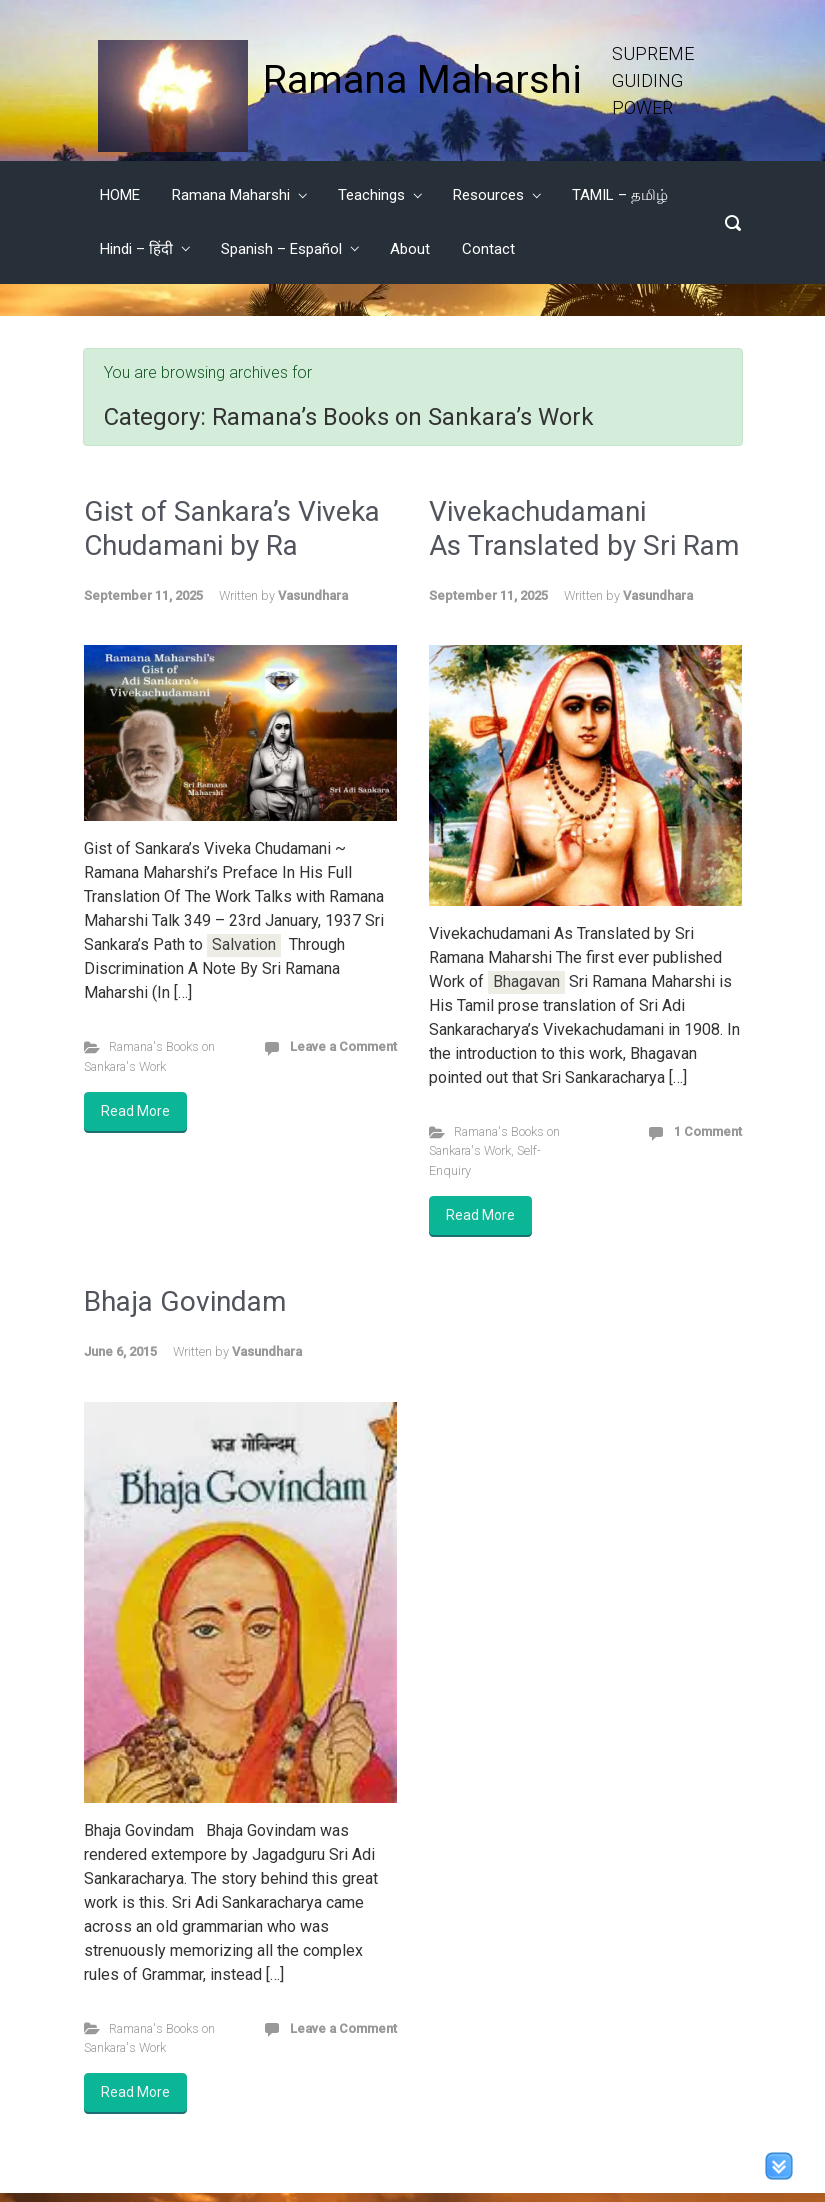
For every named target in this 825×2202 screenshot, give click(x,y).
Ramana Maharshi (422, 80)
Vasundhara (313, 595)
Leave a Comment (343, 1046)
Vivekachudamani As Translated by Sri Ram (584, 528)
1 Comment (708, 1131)
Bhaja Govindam (185, 1301)
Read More (135, 1111)
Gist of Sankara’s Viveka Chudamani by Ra (232, 528)
